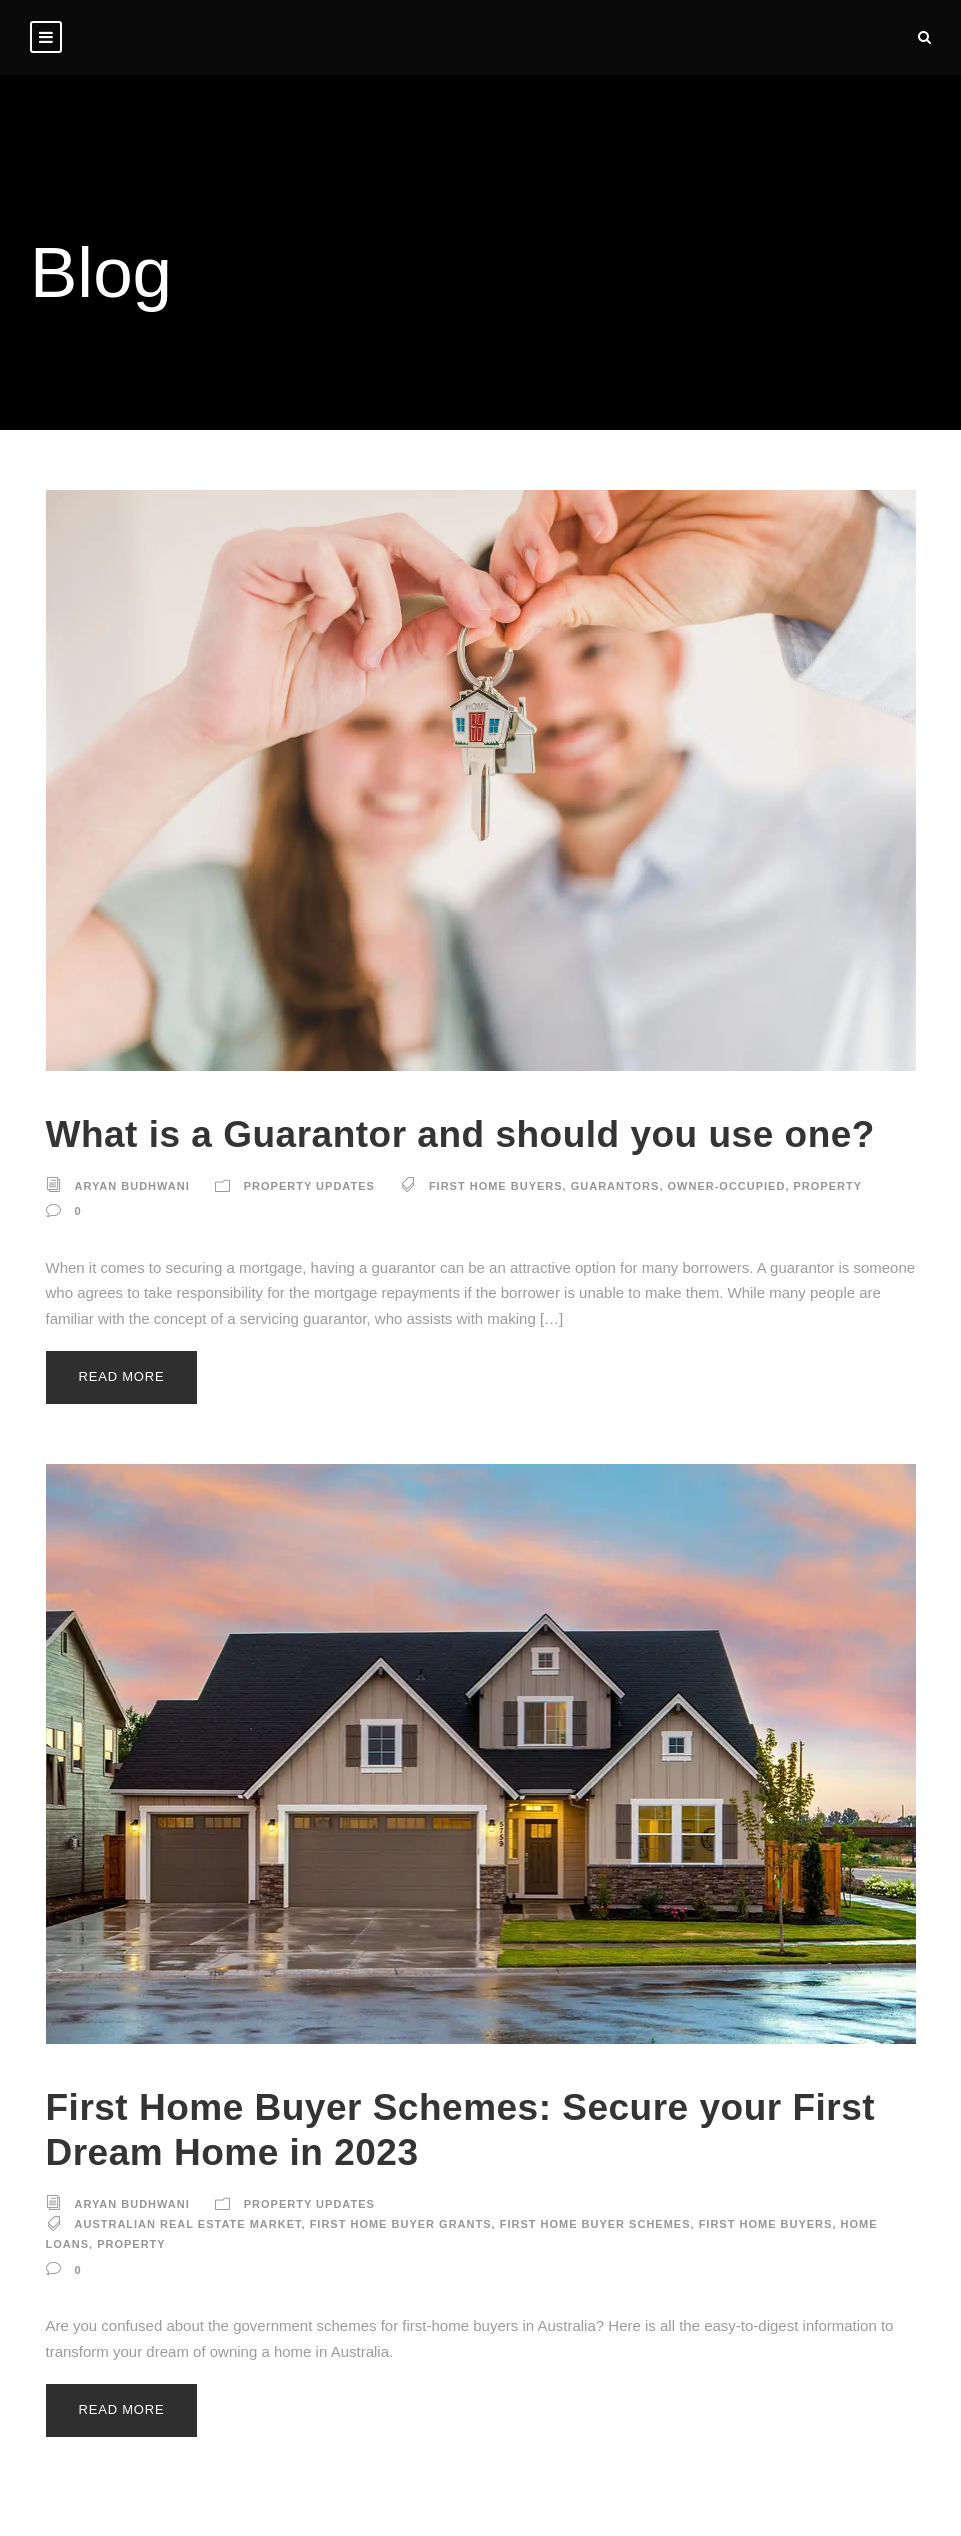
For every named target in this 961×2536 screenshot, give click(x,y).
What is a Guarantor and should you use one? (460, 1134)
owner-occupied (727, 1186)
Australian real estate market (188, 2224)
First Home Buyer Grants (401, 2224)
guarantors (615, 1186)
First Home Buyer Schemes (595, 2224)
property (828, 1186)
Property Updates (309, 1186)
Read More (122, 1376)
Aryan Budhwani (132, 1186)
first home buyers (496, 1186)
